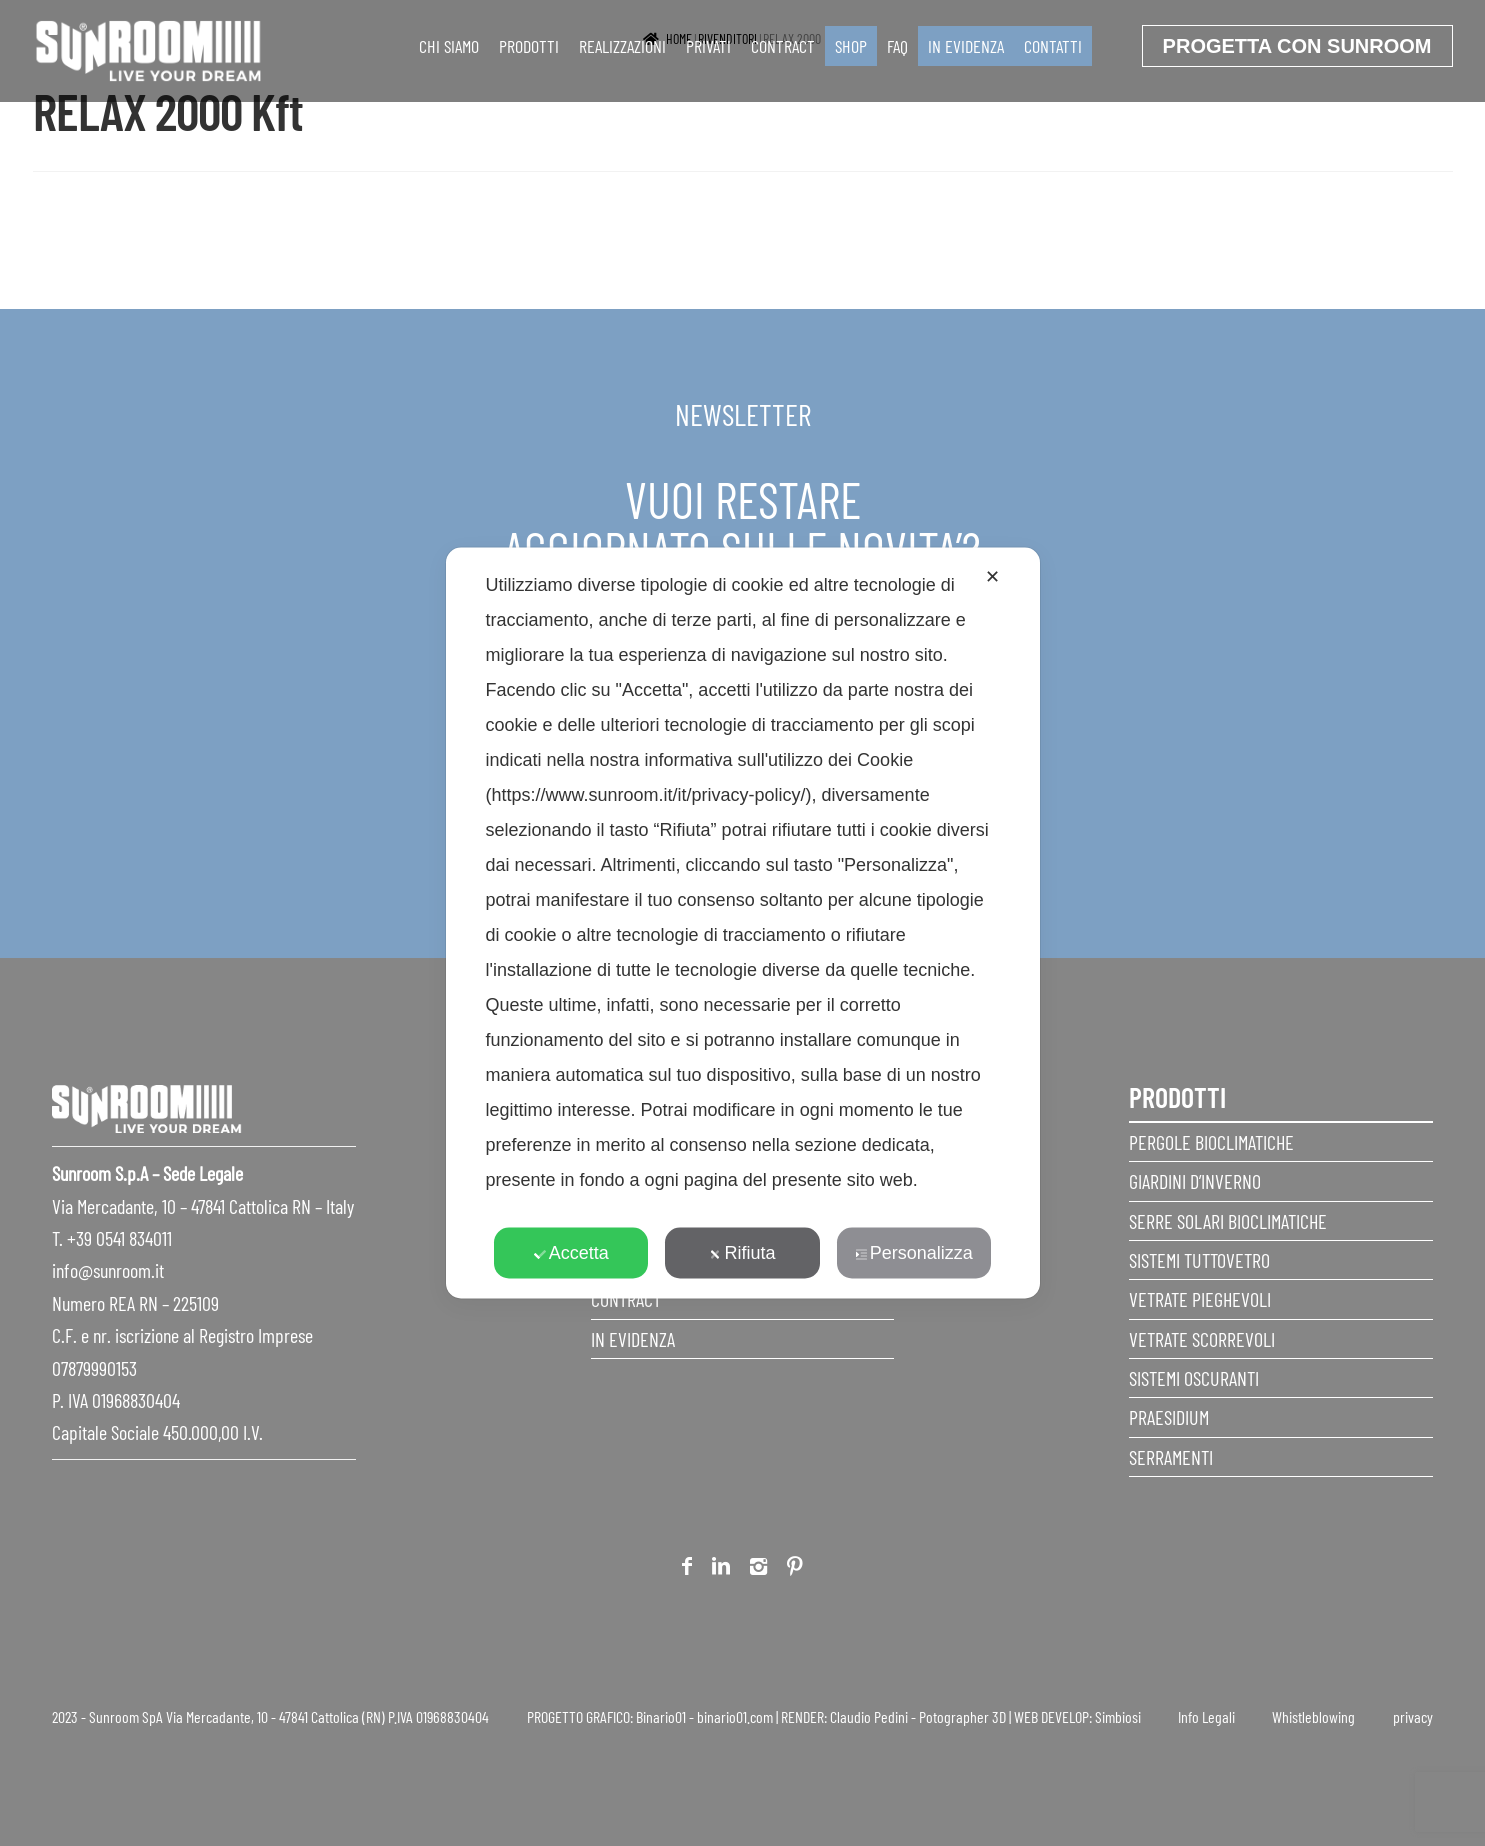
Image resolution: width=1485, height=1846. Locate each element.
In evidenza (966, 46)
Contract (783, 46)
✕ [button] (992, 577)
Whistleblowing (1313, 1716)
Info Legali (1206, 1716)
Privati (708, 46)
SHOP (851, 46)
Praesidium (1169, 1417)
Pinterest (795, 1569)
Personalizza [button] (914, 1253)
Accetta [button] (571, 1253)
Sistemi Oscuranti (1194, 1378)
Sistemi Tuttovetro (1199, 1260)
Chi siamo (449, 46)
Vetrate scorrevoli (1202, 1339)
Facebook (687, 1569)
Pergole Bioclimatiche (1211, 1142)
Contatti (1053, 46)
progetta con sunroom (1297, 46)
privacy (1413, 1716)
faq (897, 46)
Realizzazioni (622, 46)
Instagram (758, 1569)
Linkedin (721, 1569)
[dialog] (743, 923)
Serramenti (1171, 1457)
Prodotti (529, 46)
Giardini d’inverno (1195, 1181)
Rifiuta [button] (742, 1253)
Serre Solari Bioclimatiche (1228, 1221)
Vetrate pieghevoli (1200, 1299)
